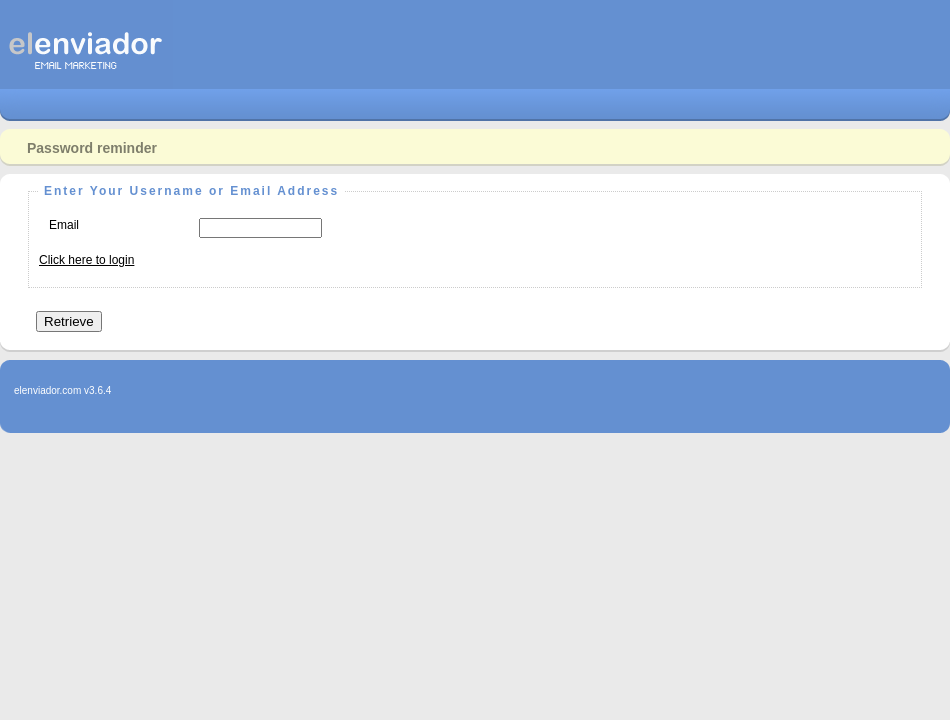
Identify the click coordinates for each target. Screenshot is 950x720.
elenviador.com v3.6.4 (62, 390)
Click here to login (86, 260)
